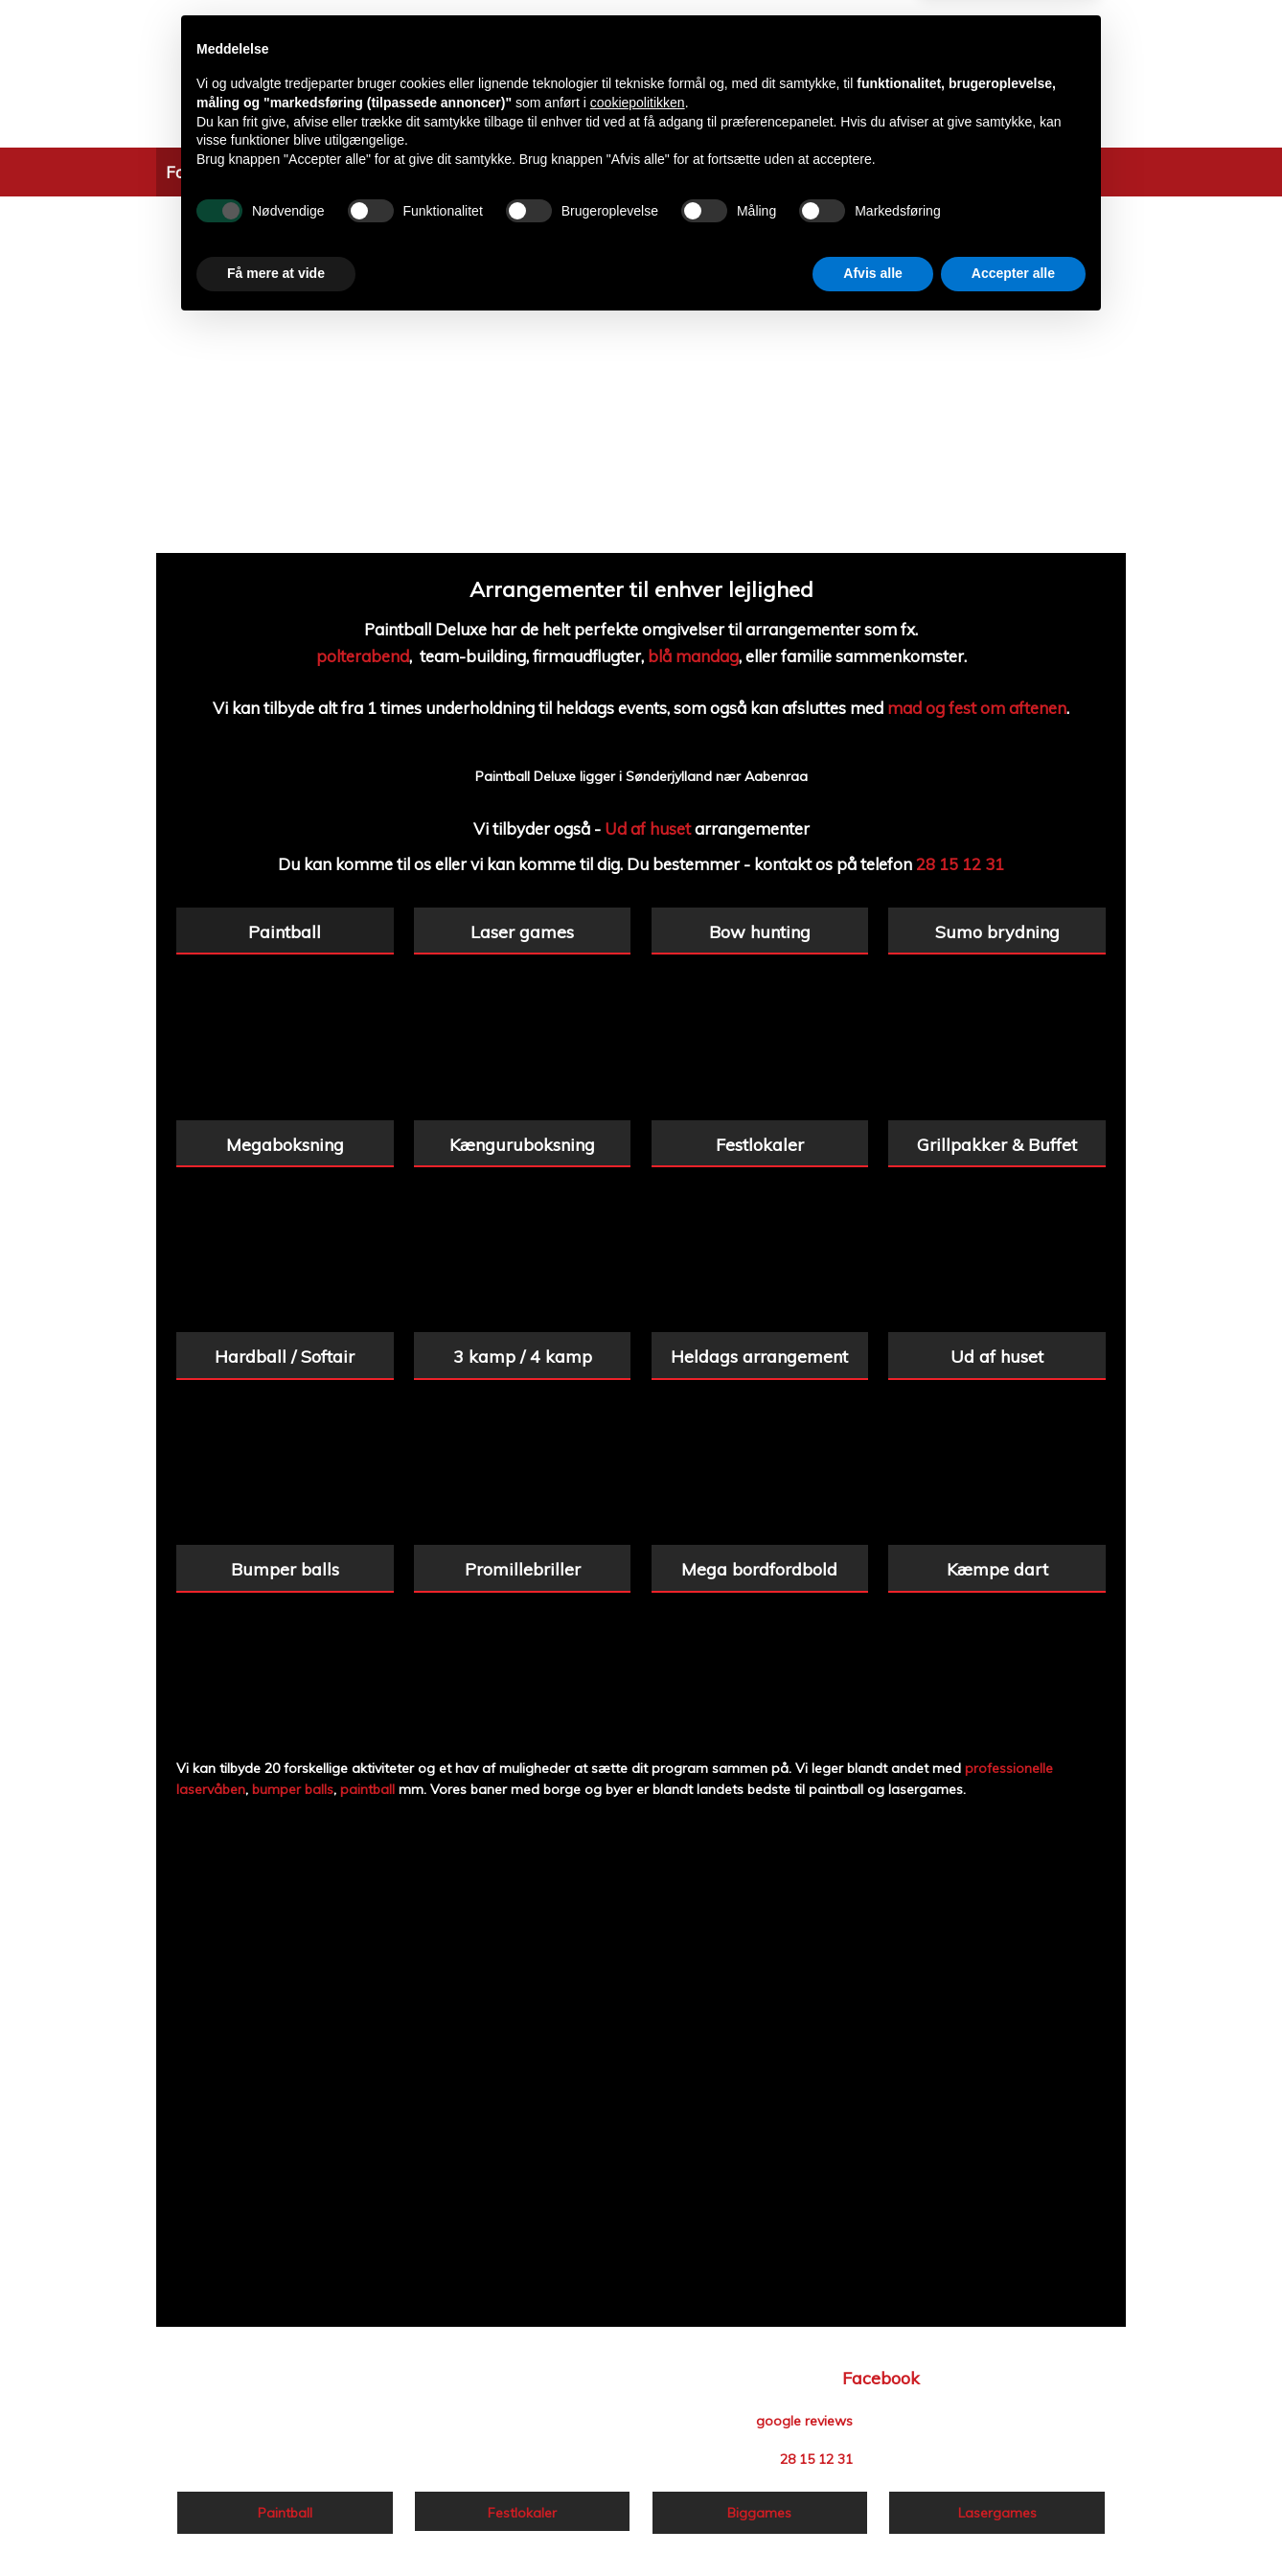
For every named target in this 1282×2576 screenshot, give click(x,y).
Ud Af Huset (631, 172)
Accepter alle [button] (1013, 2523)
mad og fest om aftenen (976, 708)
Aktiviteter (279, 172)
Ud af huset (648, 828)
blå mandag (693, 656)
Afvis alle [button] (872, 2523)
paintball (367, 1789)
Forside (193, 172)
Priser (719, 172)
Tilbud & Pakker (397, 172)
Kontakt (884, 172)
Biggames (798, 172)
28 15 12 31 (960, 864)
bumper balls (292, 1789)
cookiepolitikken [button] (637, 2352)
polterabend (362, 656)
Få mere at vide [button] (276, 2523)
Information (521, 172)
